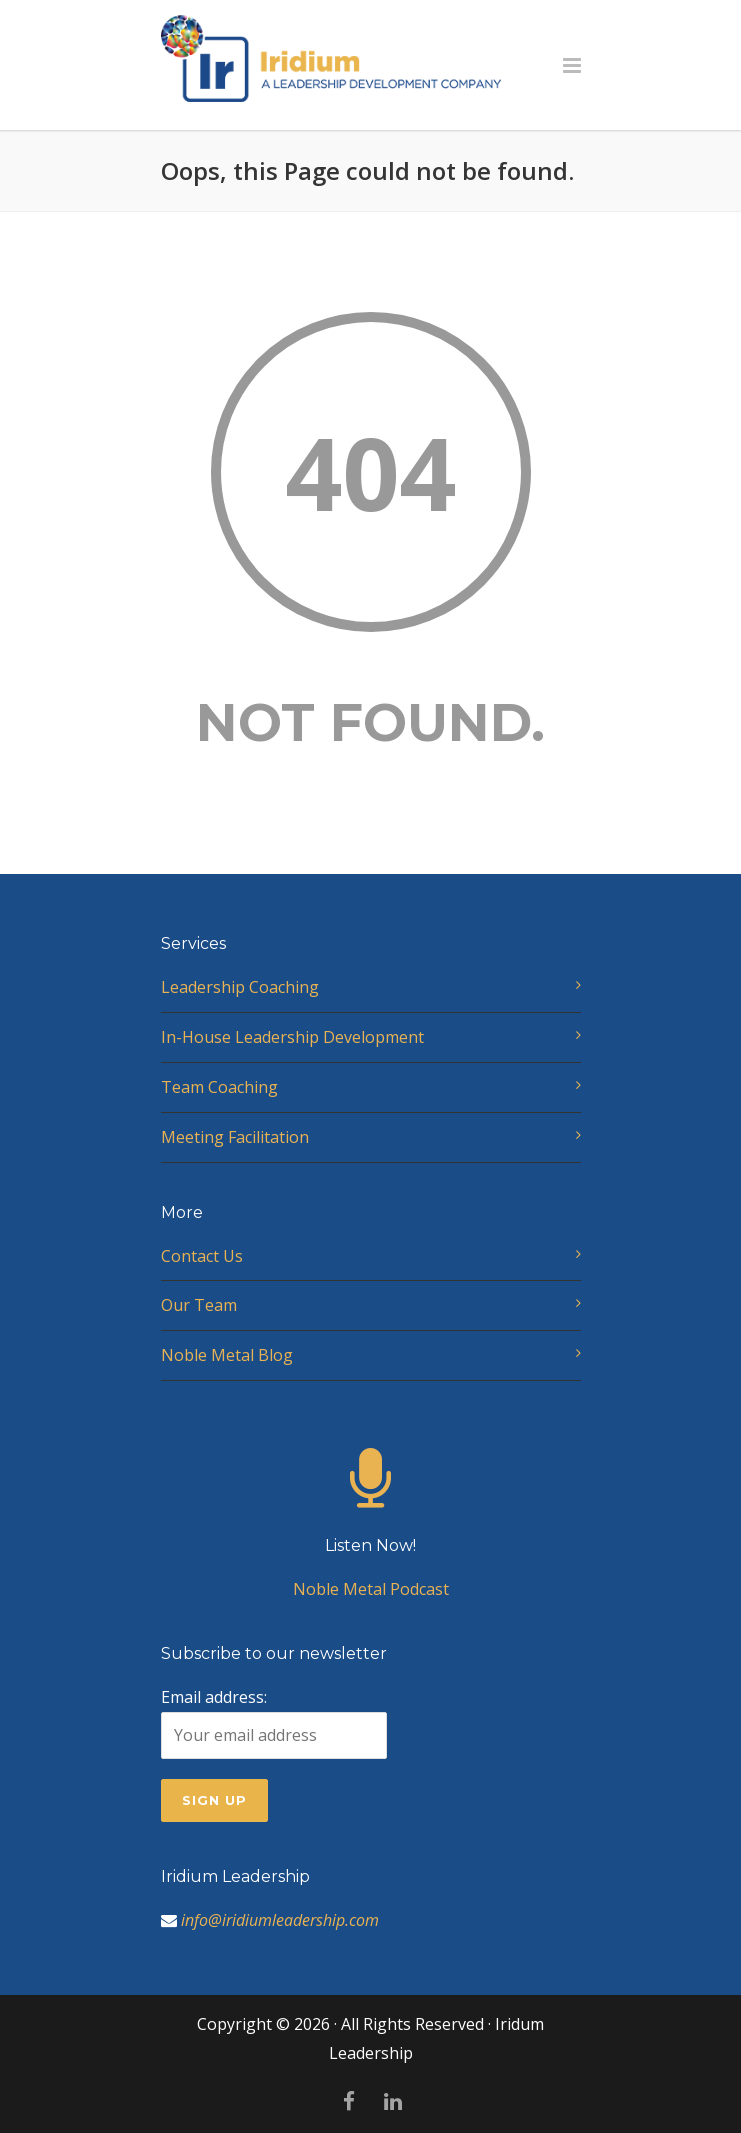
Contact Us (202, 1256)
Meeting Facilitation (235, 1137)
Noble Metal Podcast (371, 1543)
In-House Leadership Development (292, 1037)
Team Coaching (219, 1087)
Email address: (274, 1722)
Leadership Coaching (240, 987)
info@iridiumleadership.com (280, 1920)
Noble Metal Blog (227, 1355)
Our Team (199, 1305)
